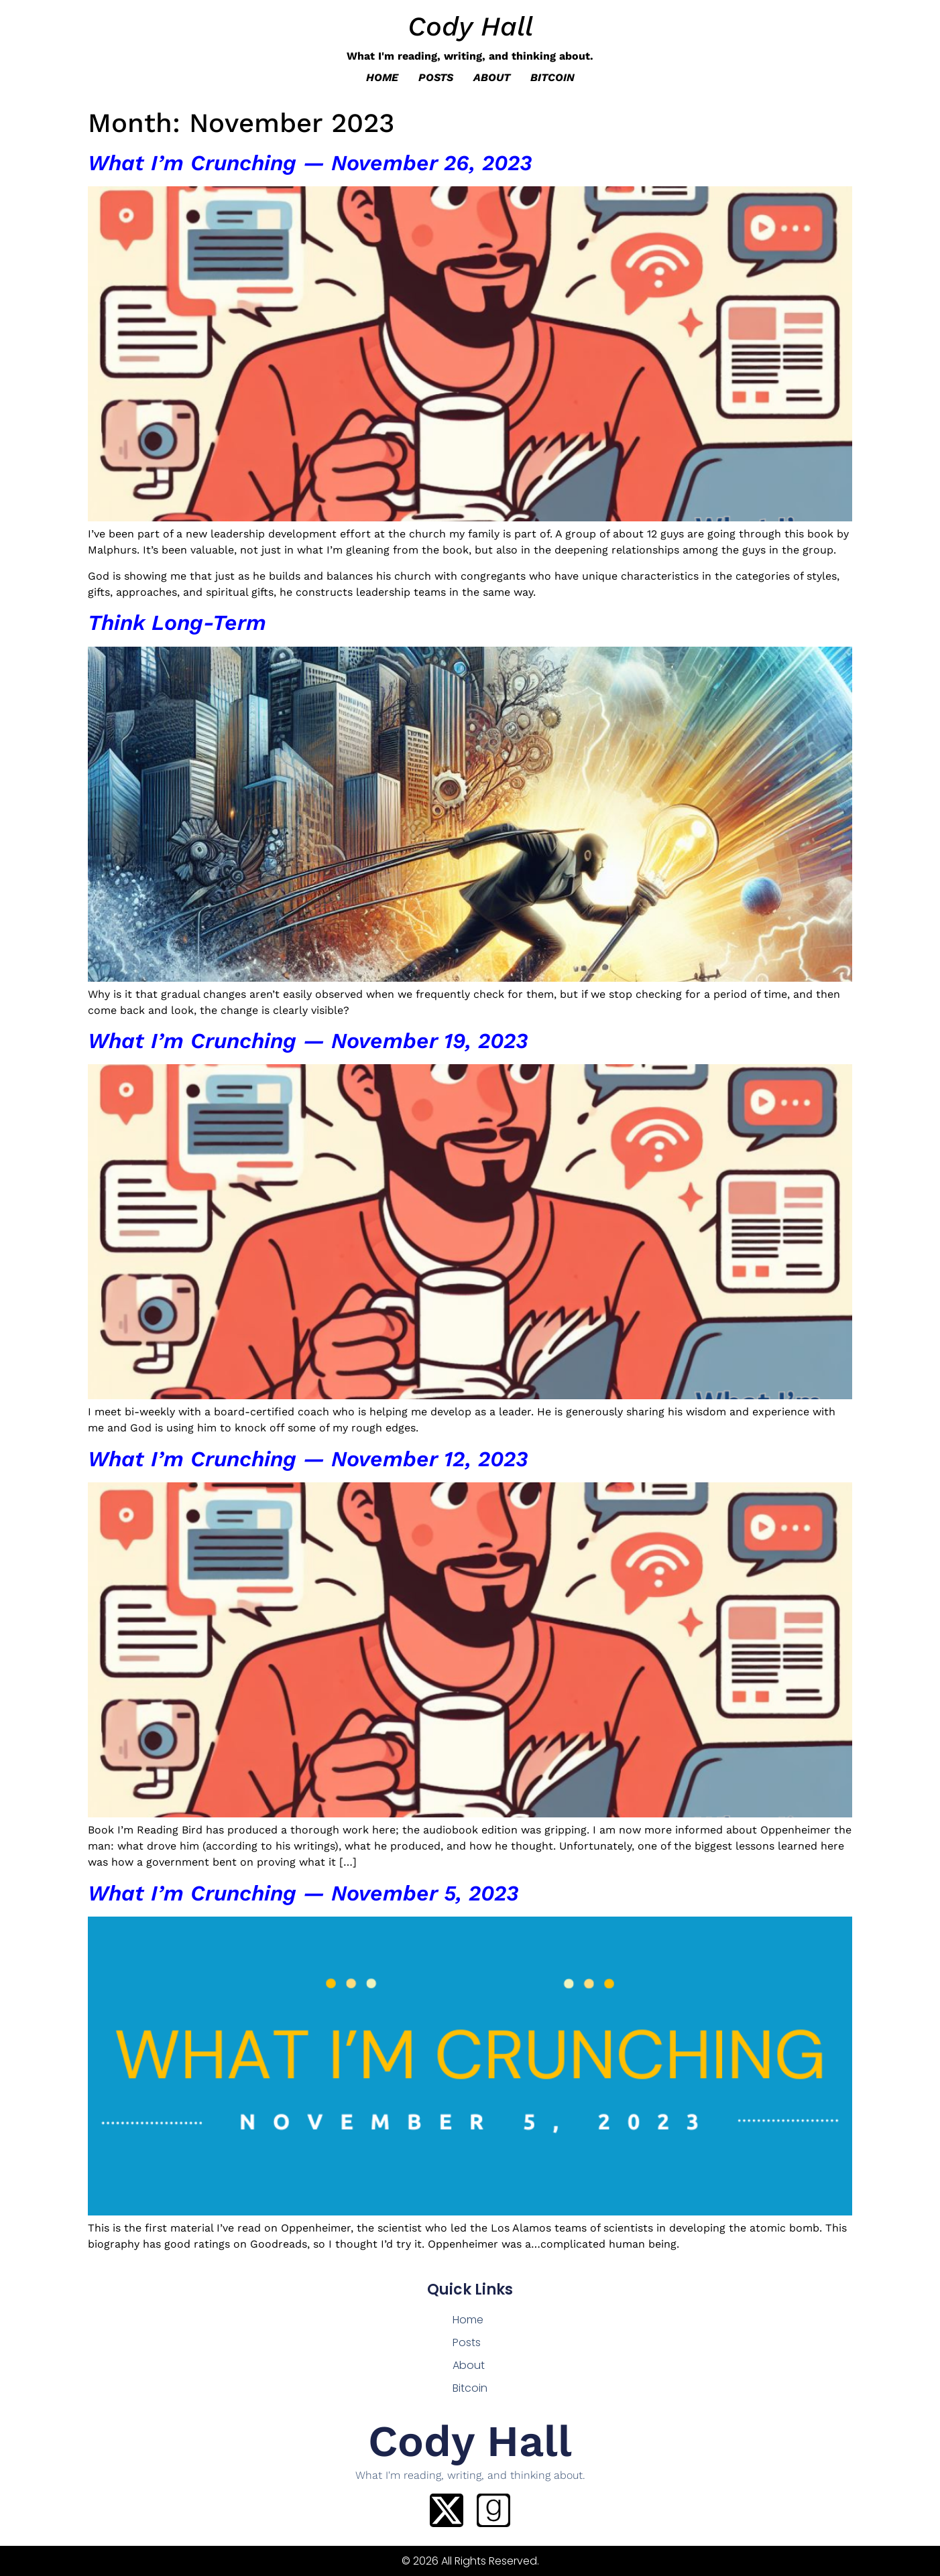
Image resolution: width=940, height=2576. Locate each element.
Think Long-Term (177, 622)
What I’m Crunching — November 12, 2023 (308, 1459)
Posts (435, 77)
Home (382, 77)
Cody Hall (470, 26)
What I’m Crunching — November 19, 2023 (308, 1040)
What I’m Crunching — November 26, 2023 (310, 163)
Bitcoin (552, 77)
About (491, 77)
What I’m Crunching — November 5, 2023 (303, 1893)
